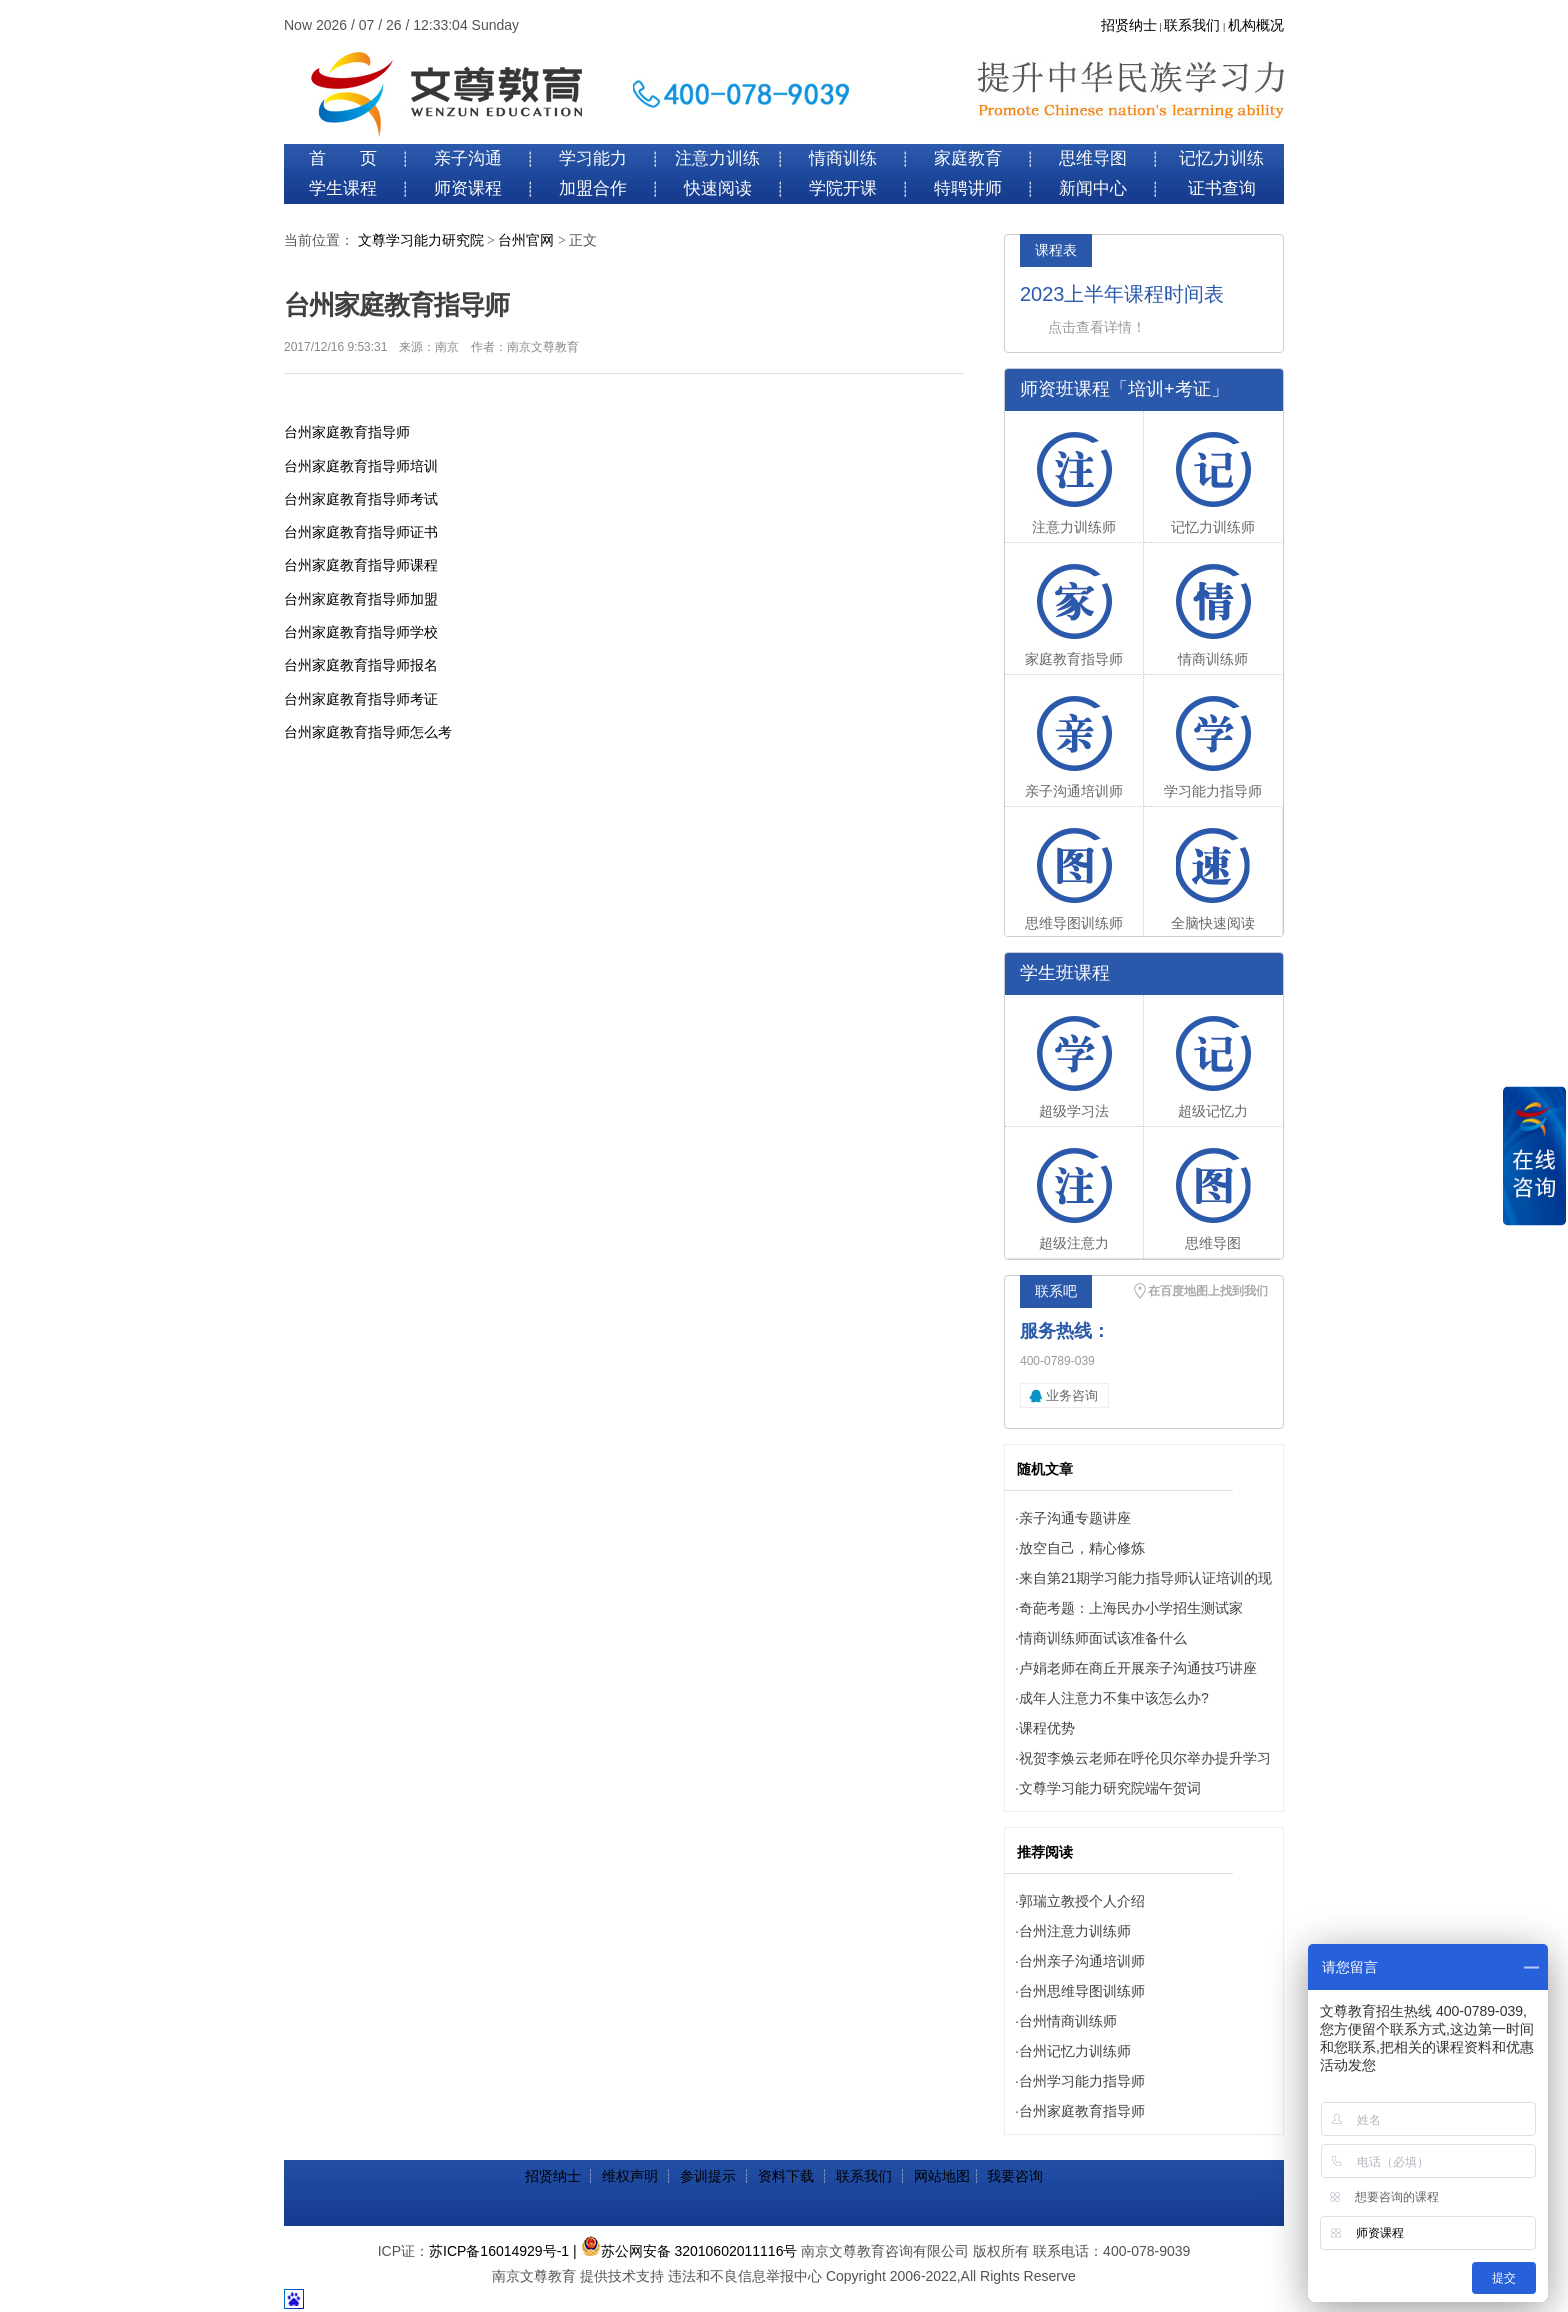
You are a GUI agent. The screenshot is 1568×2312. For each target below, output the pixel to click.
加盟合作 (593, 188)
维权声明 (630, 2176)
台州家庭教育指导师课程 (361, 565)
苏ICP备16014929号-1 (499, 2251)
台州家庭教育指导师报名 (361, 665)
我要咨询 (1015, 2176)
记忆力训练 (1221, 158)
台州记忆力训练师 (1075, 2051)
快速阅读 (718, 188)
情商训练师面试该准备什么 (1103, 1638)
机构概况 (1256, 25)
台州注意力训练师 (1075, 1931)
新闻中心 (1093, 188)
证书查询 (1222, 188)
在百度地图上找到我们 (1208, 1291)
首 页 (343, 158)
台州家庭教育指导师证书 (361, 532)
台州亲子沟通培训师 (1082, 1961)
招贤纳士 (1129, 25)
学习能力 (593, 158)
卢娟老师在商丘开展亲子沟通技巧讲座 (1138, 1668)
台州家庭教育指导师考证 (361, 699)
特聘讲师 (968, 188)
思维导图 (1093, 158)
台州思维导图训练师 (1082, 1991)
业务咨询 (1072, 1395)
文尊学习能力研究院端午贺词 (1110, 1788)
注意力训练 (717, 158)
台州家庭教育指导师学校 (361, 632)
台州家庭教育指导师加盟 (361, 599)
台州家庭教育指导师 (347, 432)
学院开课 (843, 188)
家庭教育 (968, 158)
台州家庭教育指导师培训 (361, 466)
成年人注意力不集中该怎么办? (1114, 1698)
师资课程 (468, 188)
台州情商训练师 (1068, 2021)
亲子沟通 (468, 158)
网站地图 (942, 2176)
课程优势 (1047, 1728)
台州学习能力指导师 (1082, 2081)
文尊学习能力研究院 (421, 240)
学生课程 (343, 188)
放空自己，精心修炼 (1082, 1548)
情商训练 (843, 158)
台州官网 (526, 240)
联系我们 (1192, 25)
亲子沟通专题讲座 (1075, 1518)
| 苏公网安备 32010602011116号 (685, 2251)
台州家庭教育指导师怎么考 (368, 732)
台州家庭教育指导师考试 (361, 499)
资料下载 (786, 2176)
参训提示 (708, 2176)
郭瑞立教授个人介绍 (1082, 1901)
